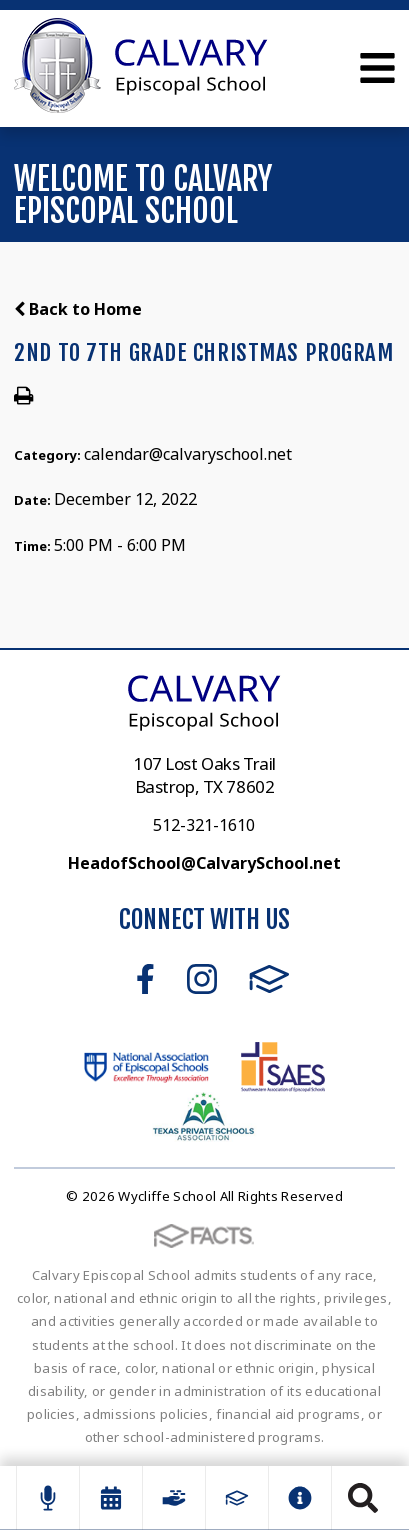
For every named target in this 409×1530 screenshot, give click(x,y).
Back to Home (78, 309)
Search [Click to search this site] (363, 1498)
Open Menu (377, 68)
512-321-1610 (204, 825)
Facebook (145, 979)
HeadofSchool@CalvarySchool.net (204, 863)
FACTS (269, 979)
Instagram (202, 979)
